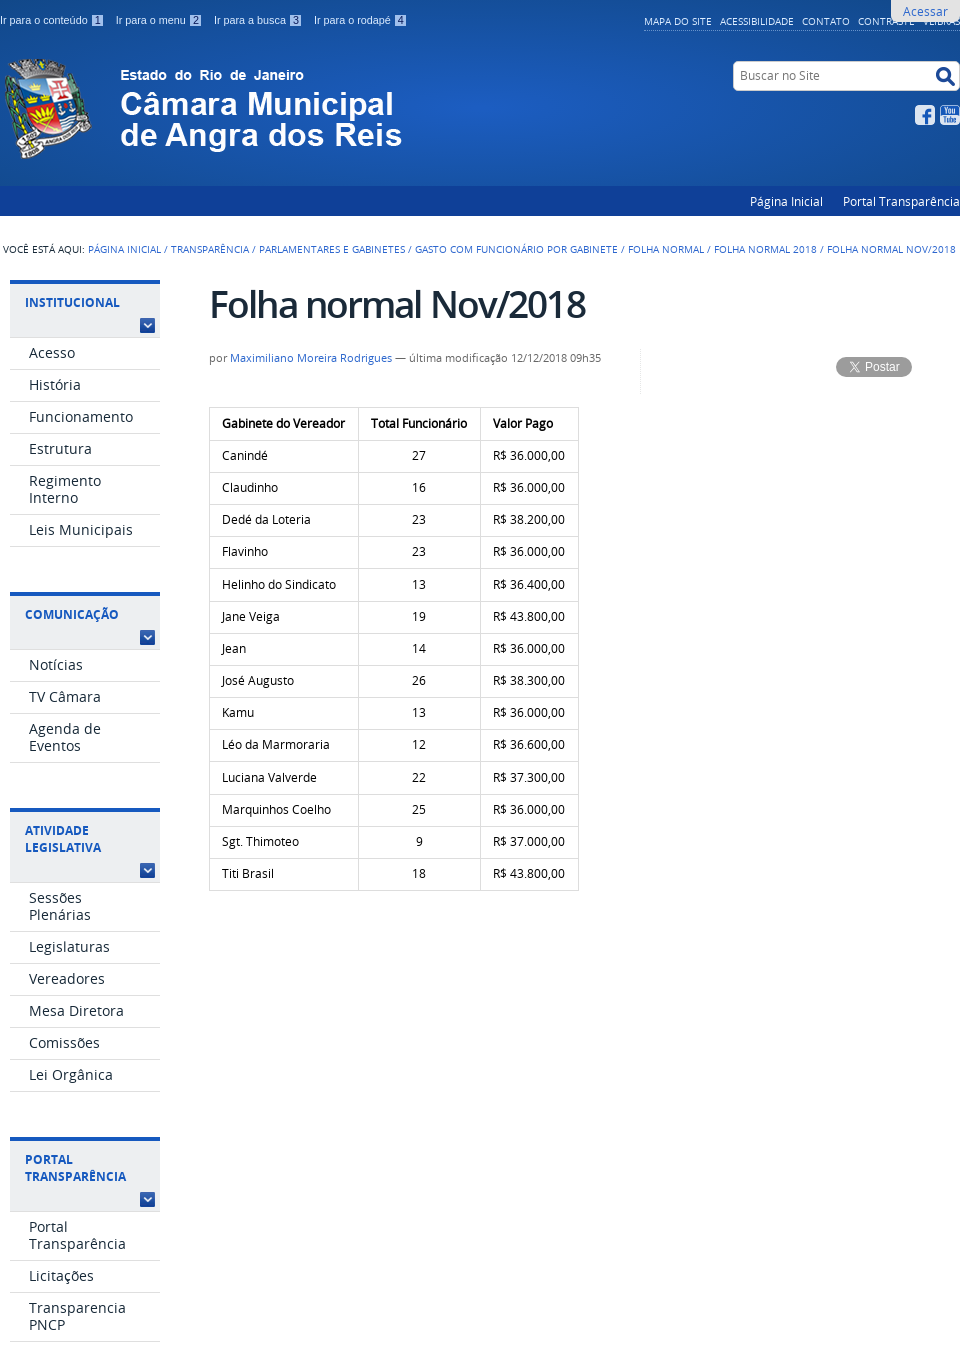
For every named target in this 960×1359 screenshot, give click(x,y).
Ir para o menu (161, 20)
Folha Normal (666, 249)
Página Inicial (786, 201)
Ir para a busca (260, 20)
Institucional (72, 302)
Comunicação (72, 614)
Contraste (886, 21)
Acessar (925, 11)
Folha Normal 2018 (765, 249)
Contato (826, 21)
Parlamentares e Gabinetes (332, 249)
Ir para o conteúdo (54, 20)
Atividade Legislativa (63, 839)
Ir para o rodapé (361, 20)
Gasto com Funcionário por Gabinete (516, 249)
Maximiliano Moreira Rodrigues (311, 358)
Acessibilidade (757, 21)
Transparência (210, 249)
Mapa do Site (678, 21)
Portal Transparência (901, 201)
